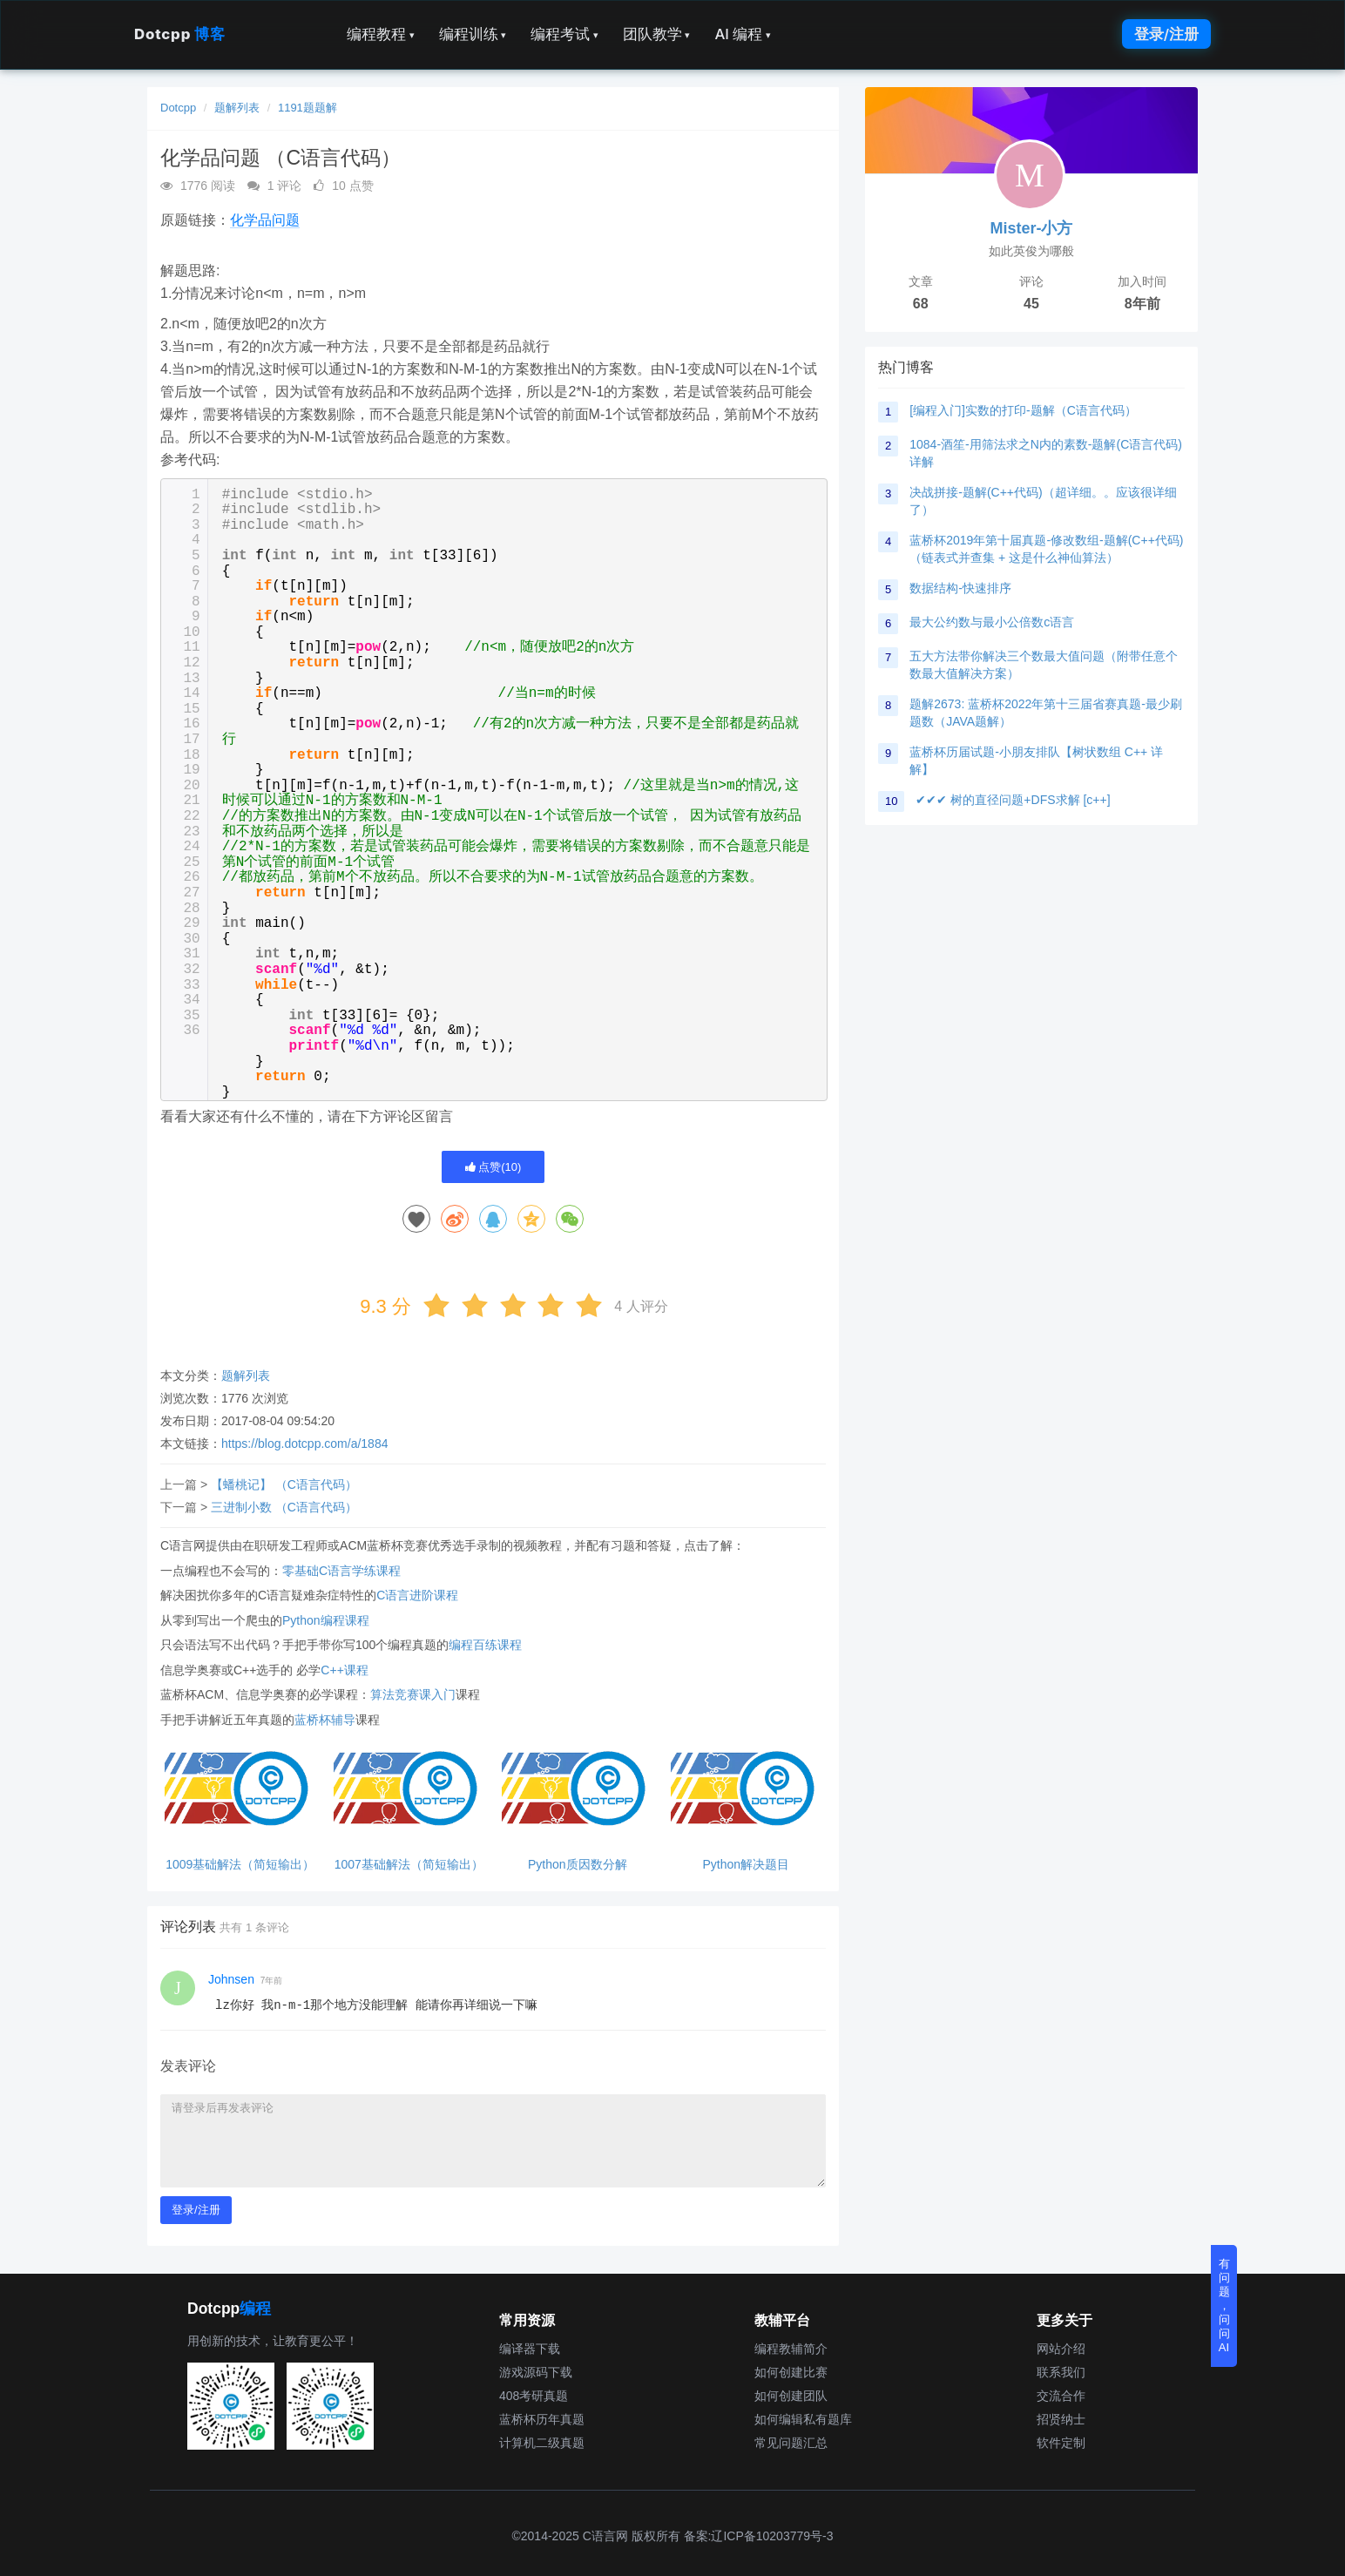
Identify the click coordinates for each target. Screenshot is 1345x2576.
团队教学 (657, 34)
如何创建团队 (791, 2396)
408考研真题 (533, 2396)
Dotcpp (179, 34)
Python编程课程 (325, 1620)
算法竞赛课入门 (413, 1694)
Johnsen (231, 1979)
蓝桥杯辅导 (324, 1720)
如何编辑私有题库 (803, 2419)
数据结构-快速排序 (960, 588)
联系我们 (1061, 2372)
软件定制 (1061, 2443)
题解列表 (237, 107)
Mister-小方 (1031, 228)
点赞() (493, 1166)
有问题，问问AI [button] (1224, 2305)
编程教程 (381, 34)
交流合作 (1061, 2396)
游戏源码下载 (535, 2372)
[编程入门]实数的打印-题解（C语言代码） (1023, 410)
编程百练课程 (485, 1645)
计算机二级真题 (542, 2443)
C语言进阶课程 (417, 1595)
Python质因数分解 (577, 1864)
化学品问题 (265, 220)
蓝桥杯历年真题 (542, 2419)
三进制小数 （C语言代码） (284, 1507)
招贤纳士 (1061, 2419)
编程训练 (473, 34)
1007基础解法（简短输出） (409, 1864)
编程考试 (564, 34)
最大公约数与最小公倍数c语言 (991, 622)
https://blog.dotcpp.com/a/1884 (304, 1443)
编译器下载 (529, 2349)
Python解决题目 (745, 1864)
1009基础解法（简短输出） (240, 1864)
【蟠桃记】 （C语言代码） (284, 1484)
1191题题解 (307, 107)
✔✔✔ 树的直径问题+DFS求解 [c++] (1013, 800)
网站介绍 (1061, 2349)
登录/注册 (1166, 34)
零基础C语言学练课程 (341, 1571)
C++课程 (344, 1670)
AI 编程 (742, 34)
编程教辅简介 (791, 2349)
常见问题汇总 (791, 2443)
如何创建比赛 (791, 2372)
